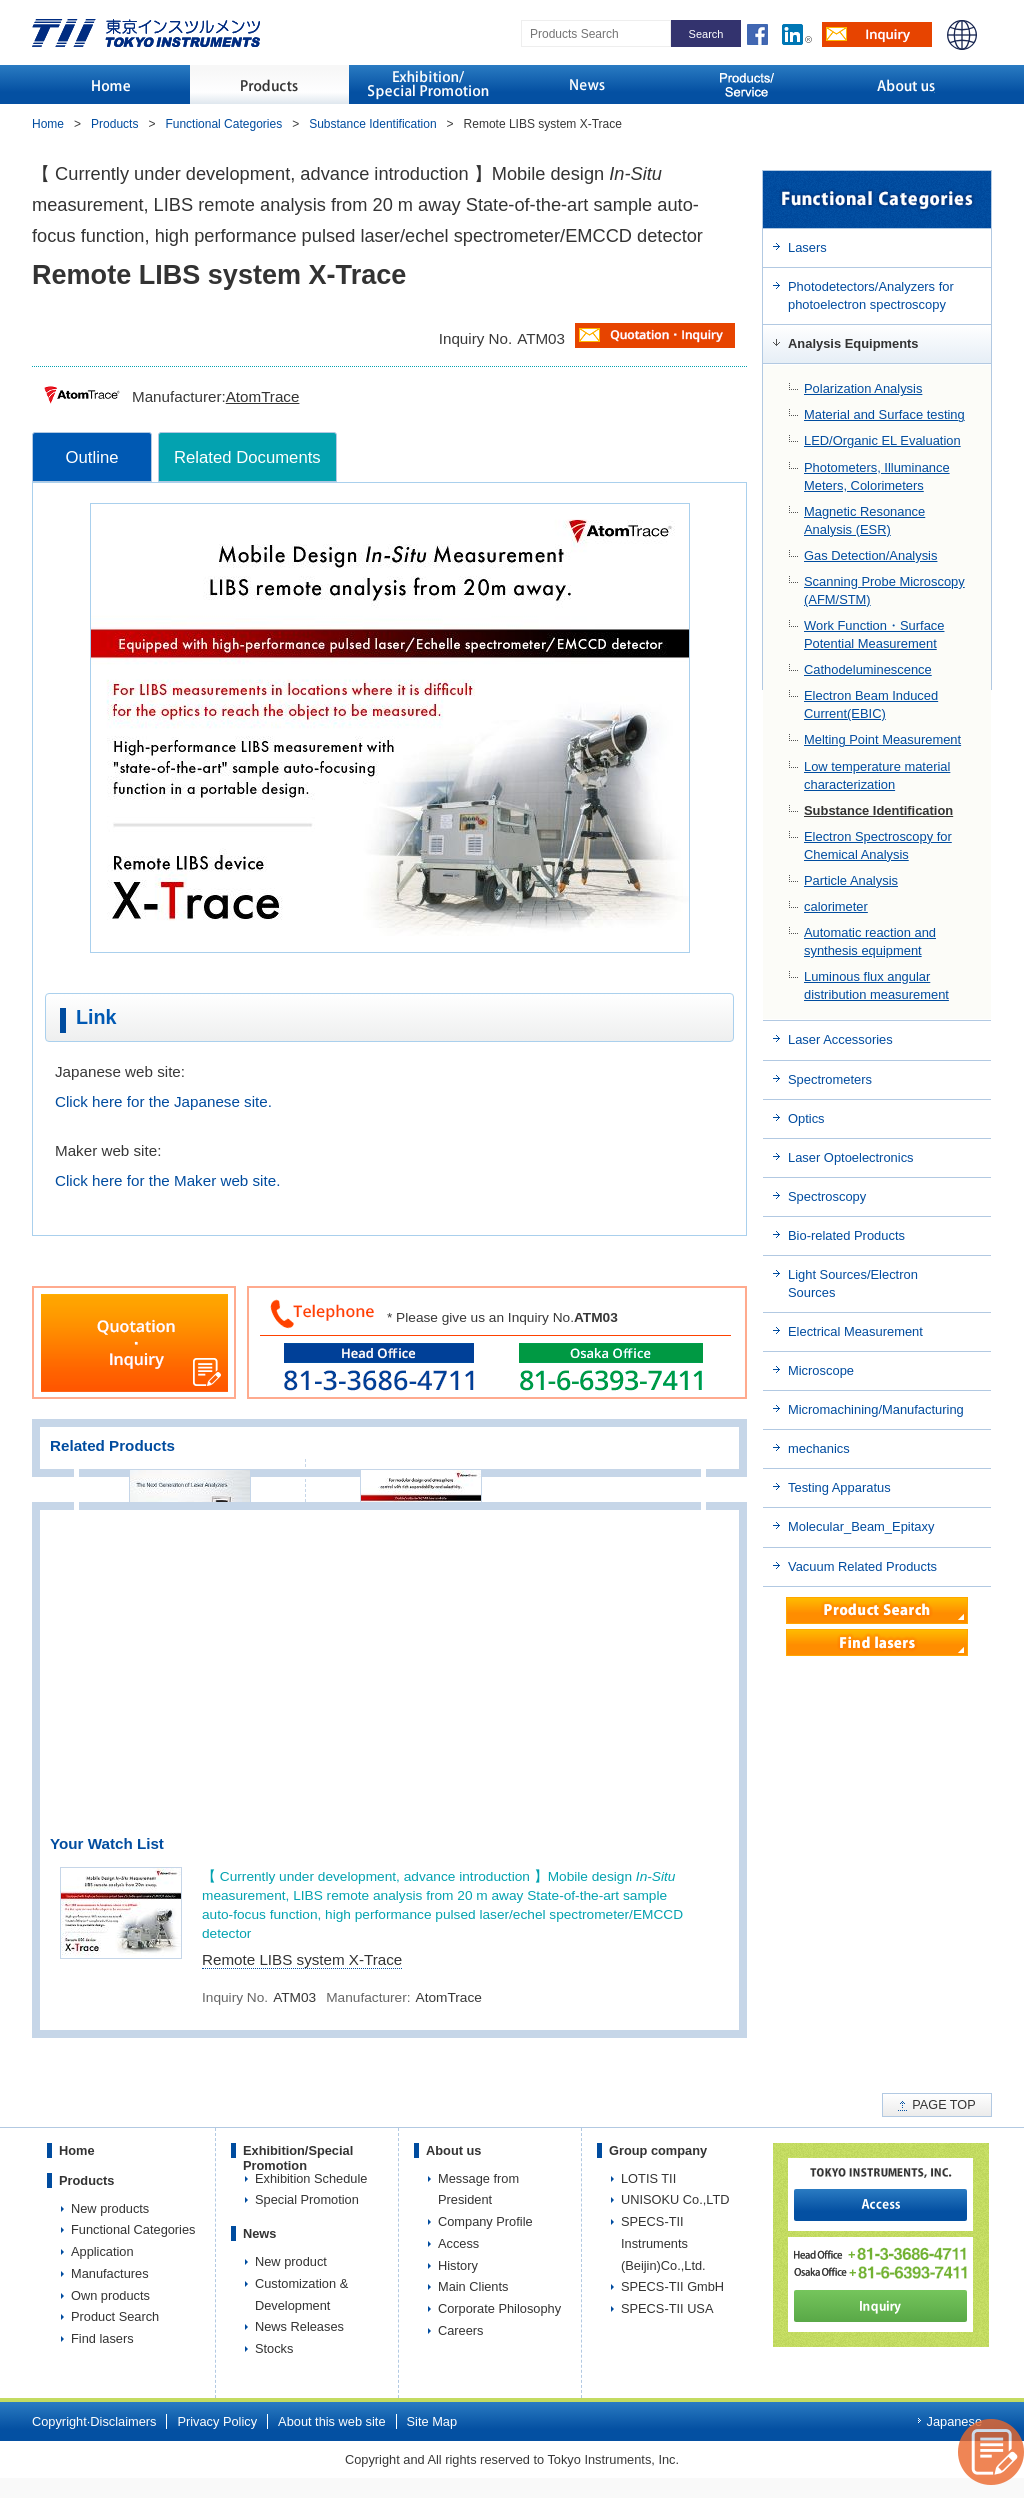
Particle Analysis (851, 880)
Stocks (274, 2348)
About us (453, 2150)
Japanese (955, 2421)
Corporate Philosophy (499, 2308)
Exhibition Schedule (311, 2178)
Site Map (432, 2421)
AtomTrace (263, 396)
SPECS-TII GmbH (672, 2286)
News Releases (299, 2326)
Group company (658, 2150)
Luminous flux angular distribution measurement (876, 985)
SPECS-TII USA (667, 2308)
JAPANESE (962, 35)
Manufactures (110, 2273)
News (259, 2233)
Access (458, 2243)
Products (114, 124)
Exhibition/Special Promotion (298, 2158)
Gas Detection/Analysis (870, 555)
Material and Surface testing (884, 414)
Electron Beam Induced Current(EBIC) (871, 704)
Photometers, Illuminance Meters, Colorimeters (877, 476)
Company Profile (485, 2221)
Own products (110, 2295)
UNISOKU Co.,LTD (675, 2199)
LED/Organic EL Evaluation (882, 440)
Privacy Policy (217, 2421)
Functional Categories (223, 124)
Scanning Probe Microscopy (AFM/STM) (884, 590)
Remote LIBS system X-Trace (302, 1959)
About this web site (331, 2421)
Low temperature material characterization (877, 775)
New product (291, 2261)
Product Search (115, 2316)
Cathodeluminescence (868, 669)
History (458, 2265)
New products (110, 2208)
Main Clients (473, 2286)
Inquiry (877, 34)
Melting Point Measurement (882, 739)
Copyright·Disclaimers (94, 2421)
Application (102, 2251)
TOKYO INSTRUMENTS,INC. (146, 33)
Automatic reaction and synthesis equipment (870, 941)
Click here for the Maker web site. (167, 1180)
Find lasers (102, 2338)
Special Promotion (307, 2199)
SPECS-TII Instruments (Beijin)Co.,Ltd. (663, 2243)
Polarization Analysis (863, 388)
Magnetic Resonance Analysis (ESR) (864, 520)
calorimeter (836, 906)
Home (48, 124)
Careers (461, 2330)
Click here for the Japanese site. (163, 1101)
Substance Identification (878, 810)
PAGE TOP (943, 2105)
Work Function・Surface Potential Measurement (874, 634)
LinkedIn (802, 32)
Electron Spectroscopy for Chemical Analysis (878, 845)
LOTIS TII (648, 2178)
